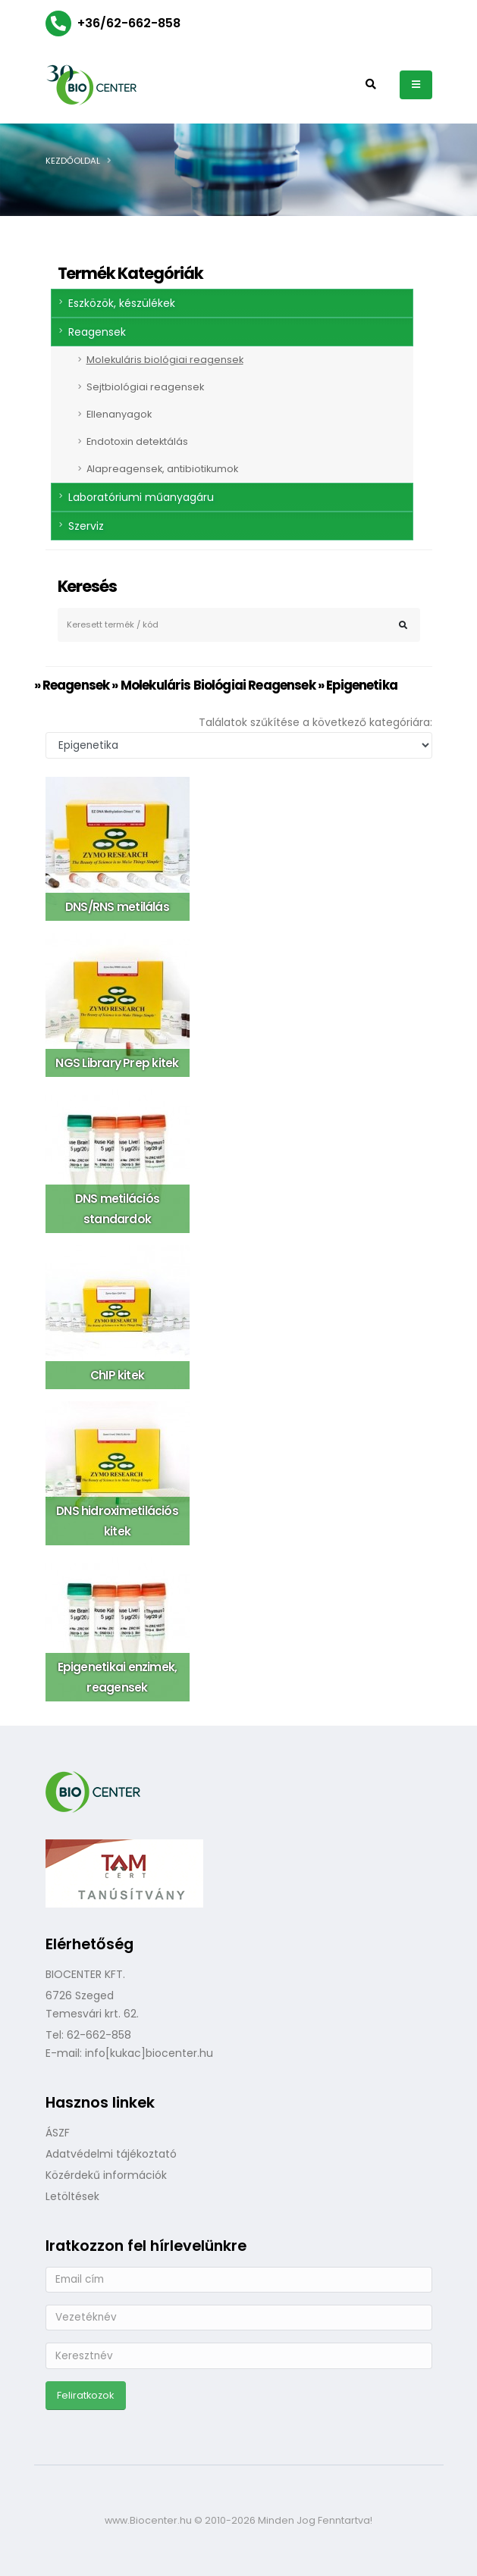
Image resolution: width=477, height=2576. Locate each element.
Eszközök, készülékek (121, 303)
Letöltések (72, 2196)
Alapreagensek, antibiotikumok (162, 468)
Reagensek (97, 332)
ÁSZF (58, 2132)
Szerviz (86, 526)
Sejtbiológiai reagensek (145, 386)
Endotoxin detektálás (137, 441)
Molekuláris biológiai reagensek (164, 359)
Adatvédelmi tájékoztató (111, 2153)
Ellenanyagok (119, 414)
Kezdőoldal (73, 161)
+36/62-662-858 (128, 23)
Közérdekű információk (106, 2175)
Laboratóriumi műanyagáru (141, 497)
